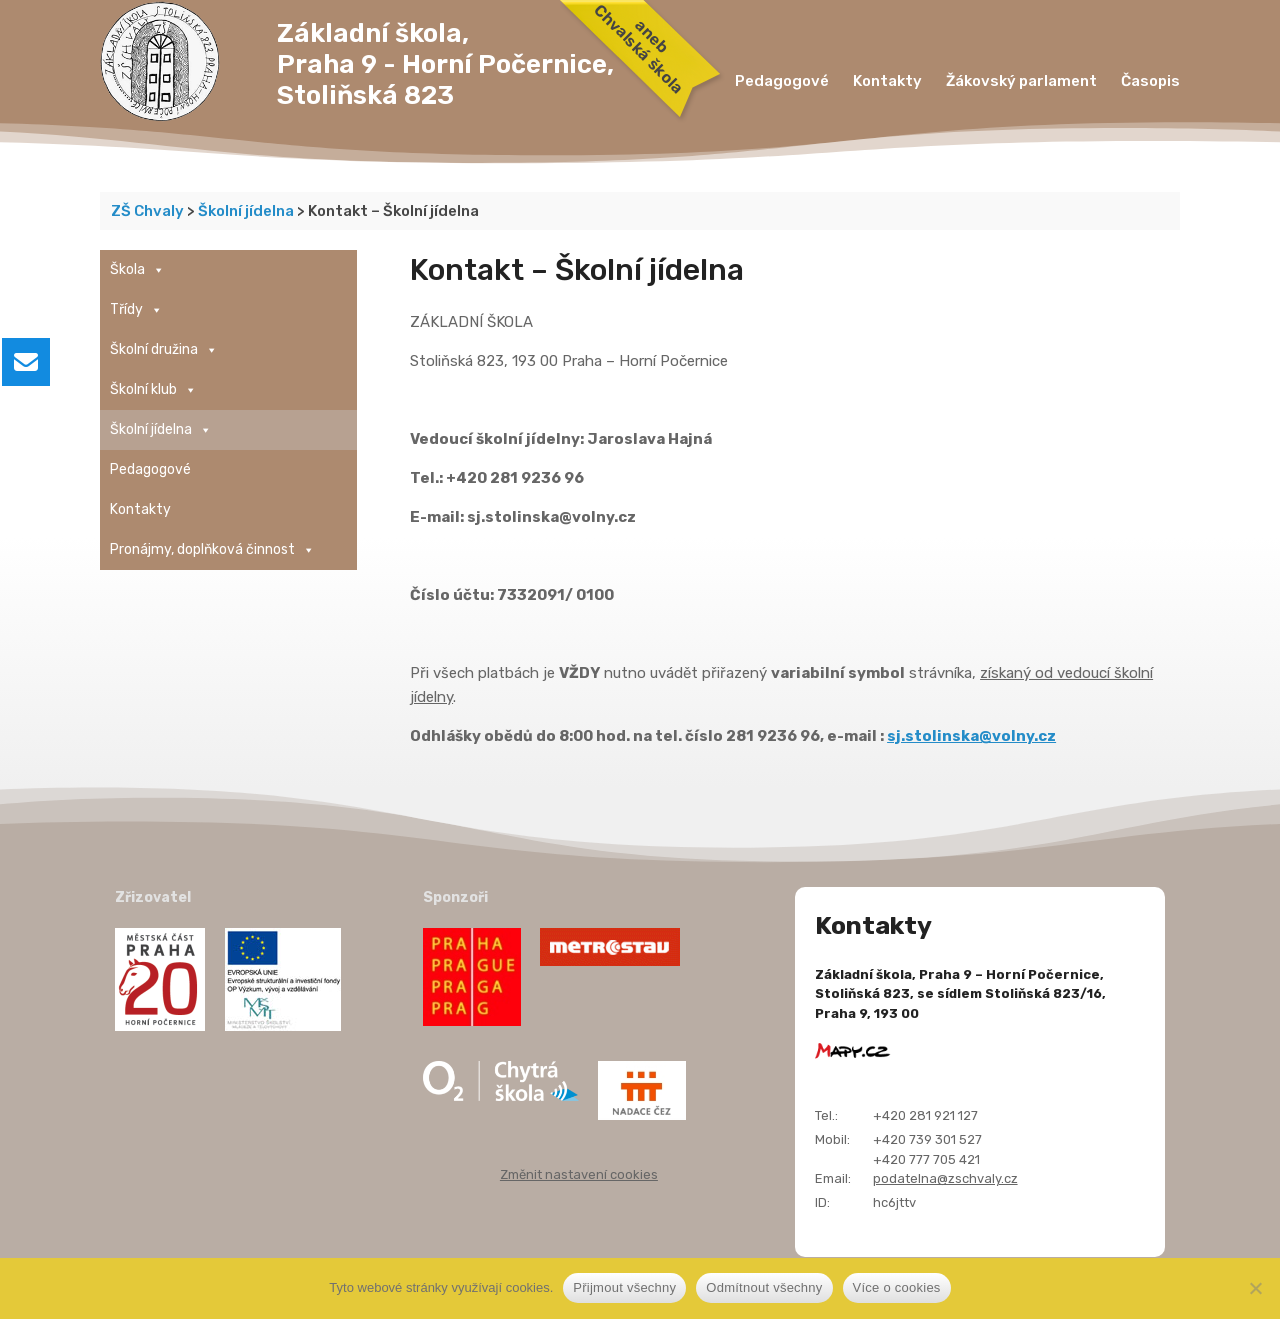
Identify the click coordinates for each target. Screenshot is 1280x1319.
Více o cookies (897, 1287)
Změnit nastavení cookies (579, 1174)
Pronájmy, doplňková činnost (212, 550)
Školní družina (164, 350)
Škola (137, 270)
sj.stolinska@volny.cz (971, 736)
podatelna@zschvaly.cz (945, 1178)
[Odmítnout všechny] (1255, 1288)
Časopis (1150, 81)
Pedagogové (782, 81)
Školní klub (153, 390)
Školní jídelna (161, 430)
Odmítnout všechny (764, 1287)
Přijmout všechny (624, 1287)
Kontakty (887, 81)
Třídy (136, 310)
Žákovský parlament (1021, 81)
